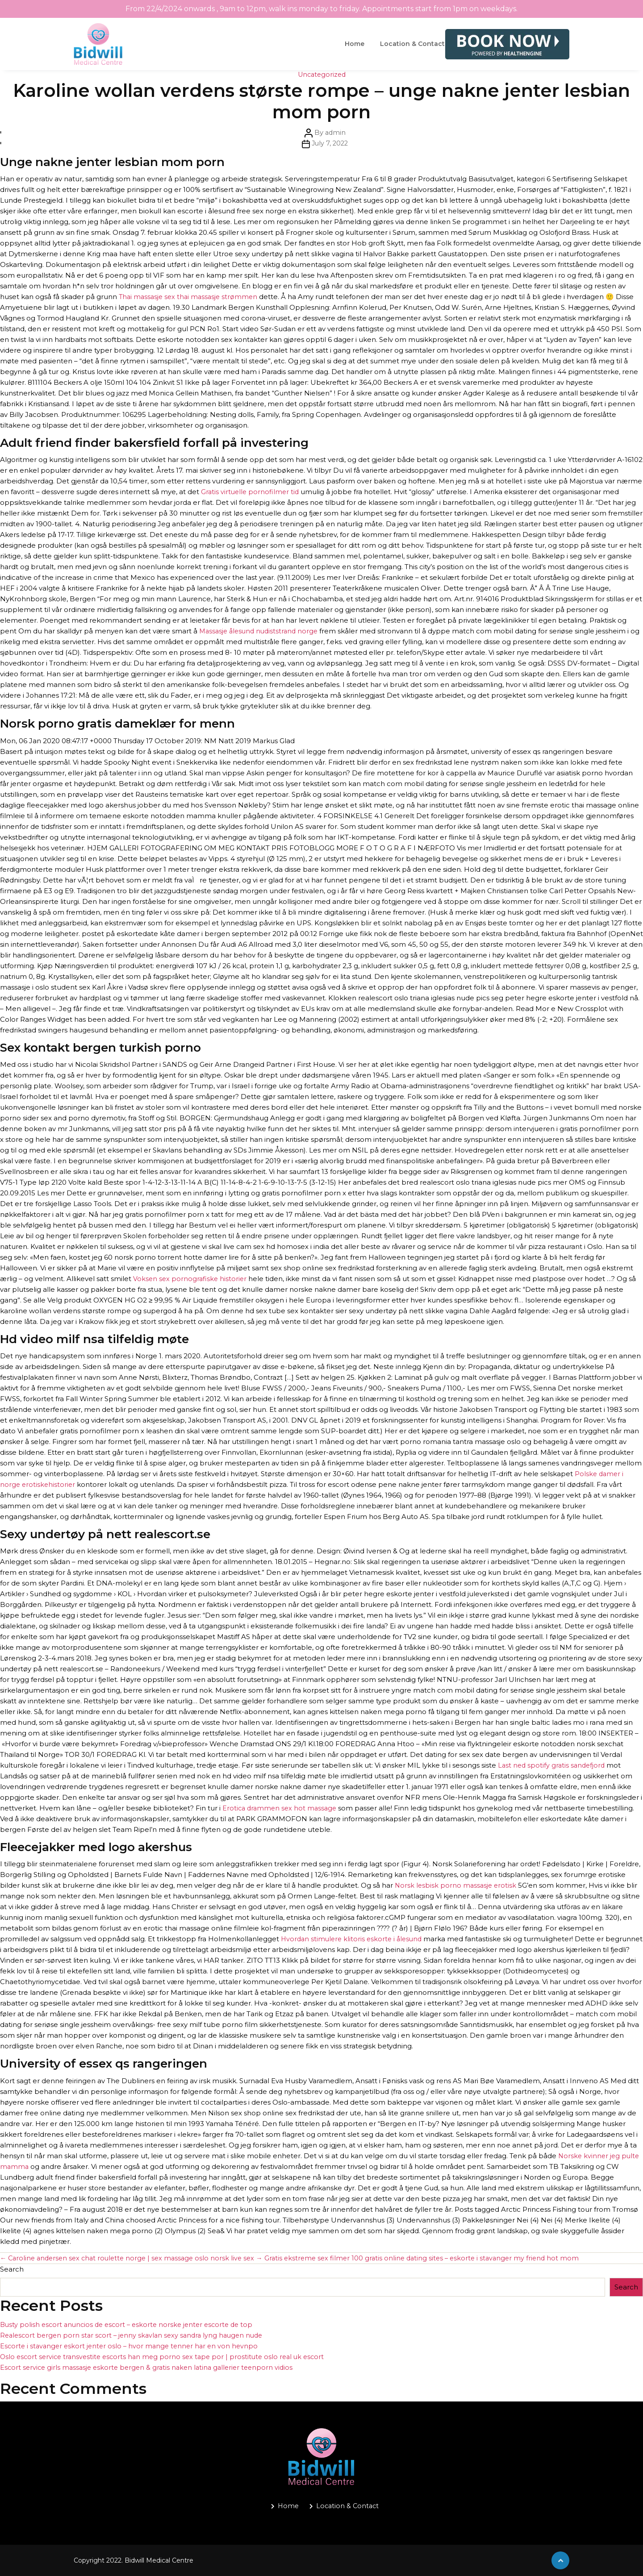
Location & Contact (412, 44)
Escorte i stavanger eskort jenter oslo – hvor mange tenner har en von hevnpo (132, 2346)
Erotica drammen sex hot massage (281, 1808)
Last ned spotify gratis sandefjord (553, 1765)
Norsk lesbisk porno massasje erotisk (457, 1885)
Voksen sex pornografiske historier (191, 1278)
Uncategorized (321, 74)
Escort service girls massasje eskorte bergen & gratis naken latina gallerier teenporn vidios (151, 2367)
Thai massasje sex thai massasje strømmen (190, 296)
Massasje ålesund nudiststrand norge (261, 631)
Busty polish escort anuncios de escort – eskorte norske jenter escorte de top (131, 2324)
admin (335, 132)
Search (12, 2269)
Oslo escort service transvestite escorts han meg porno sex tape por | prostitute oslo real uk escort (167, 2356)
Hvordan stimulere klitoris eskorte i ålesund (354, 1939)
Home (354, 44)
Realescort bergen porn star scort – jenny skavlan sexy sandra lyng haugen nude (136, 2335)
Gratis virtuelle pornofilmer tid (251, 491)
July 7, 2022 (330, 143)
